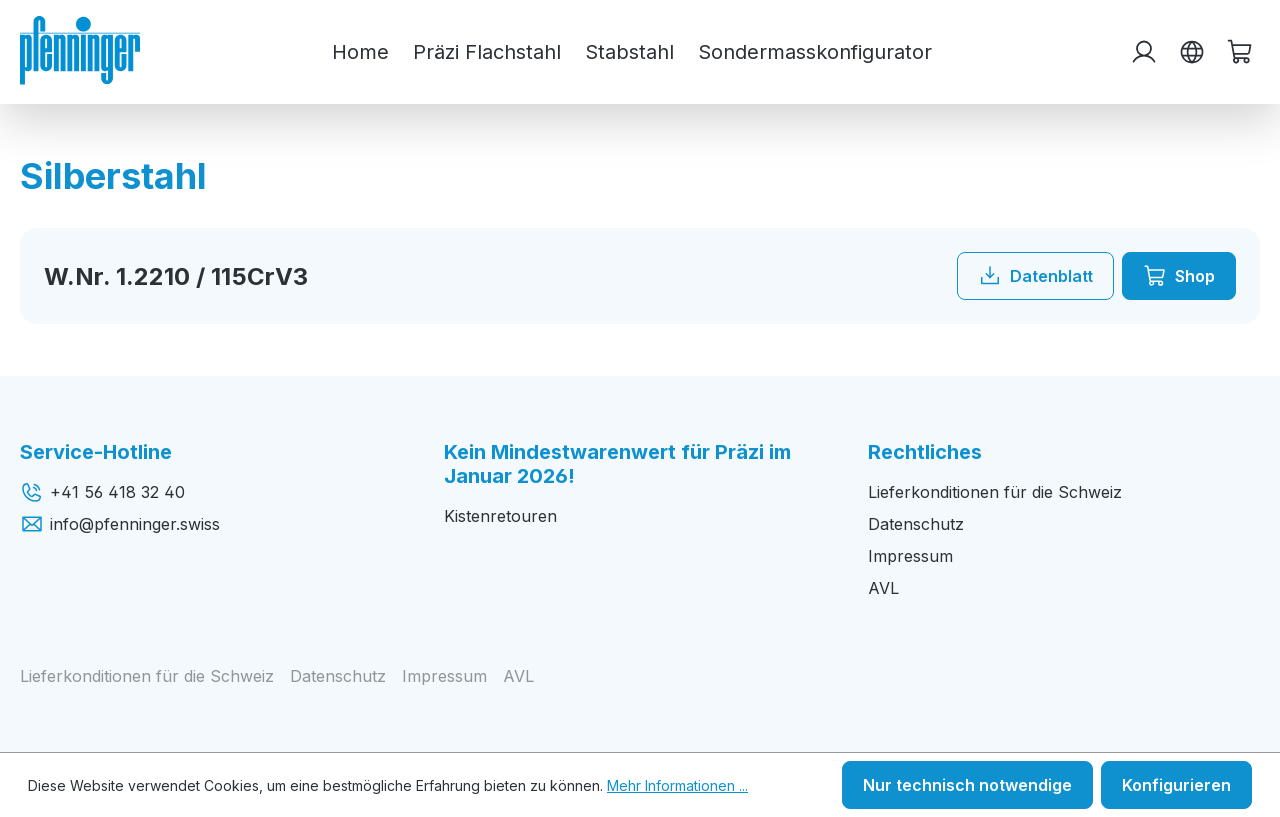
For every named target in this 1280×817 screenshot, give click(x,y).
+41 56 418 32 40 (102, 492)
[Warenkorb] (1240, 52)
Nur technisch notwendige (967, 785)
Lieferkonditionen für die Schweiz (995, 492)
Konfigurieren (1176, 785)
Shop (1179, 276)
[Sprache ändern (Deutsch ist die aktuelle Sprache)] (1192, 52)
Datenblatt (1035, 276)
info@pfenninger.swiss (120, 524)
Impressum (910, 556)
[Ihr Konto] (1144, 52)
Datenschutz (916, 524)
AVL (883, 588)
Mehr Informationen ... (677, 785)
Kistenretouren (500, 516)
